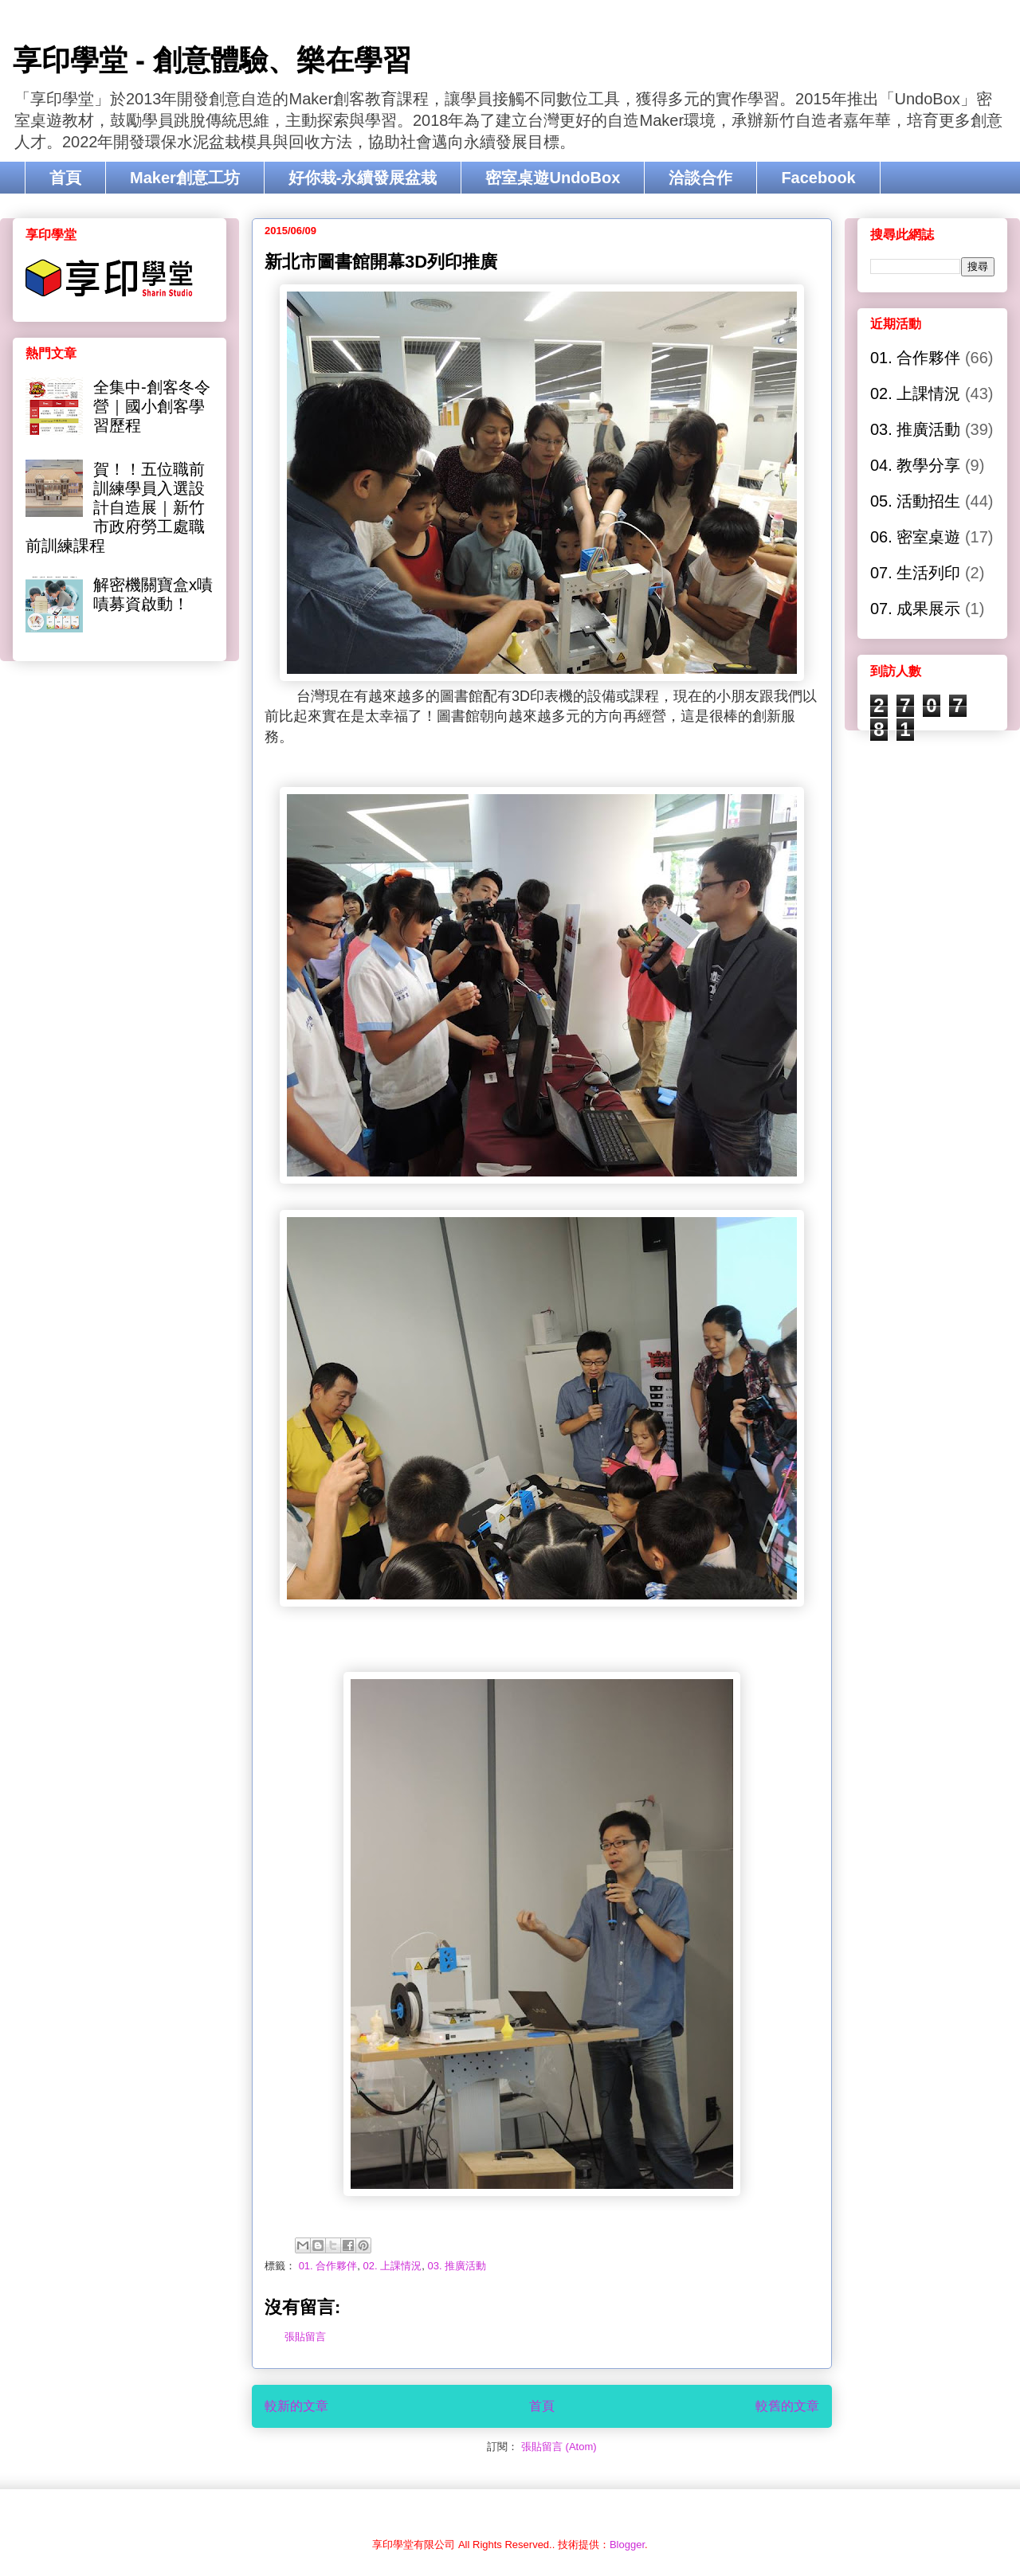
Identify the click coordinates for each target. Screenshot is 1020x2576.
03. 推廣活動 (456, 2266)
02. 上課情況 (392, 2266)
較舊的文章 (787, 2406)
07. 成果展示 (915, 608)
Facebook (818, 177)
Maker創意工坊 (185, 177)
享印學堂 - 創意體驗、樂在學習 (212, 60)
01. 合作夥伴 (328, 2266)
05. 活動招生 (915, 501)
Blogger (627, 2545)
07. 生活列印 (915, 572)
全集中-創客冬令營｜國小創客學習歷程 (151, 406)
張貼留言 (305, 2337)
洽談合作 (700, 177)
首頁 (65, 177)
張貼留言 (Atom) (559, 2447)
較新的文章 (296, 2406)
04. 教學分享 (915, 465)
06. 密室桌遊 (915, 537)
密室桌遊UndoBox (552, 177)
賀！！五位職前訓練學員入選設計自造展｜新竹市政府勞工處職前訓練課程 (115, 507)
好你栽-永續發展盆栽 (362, 177)
